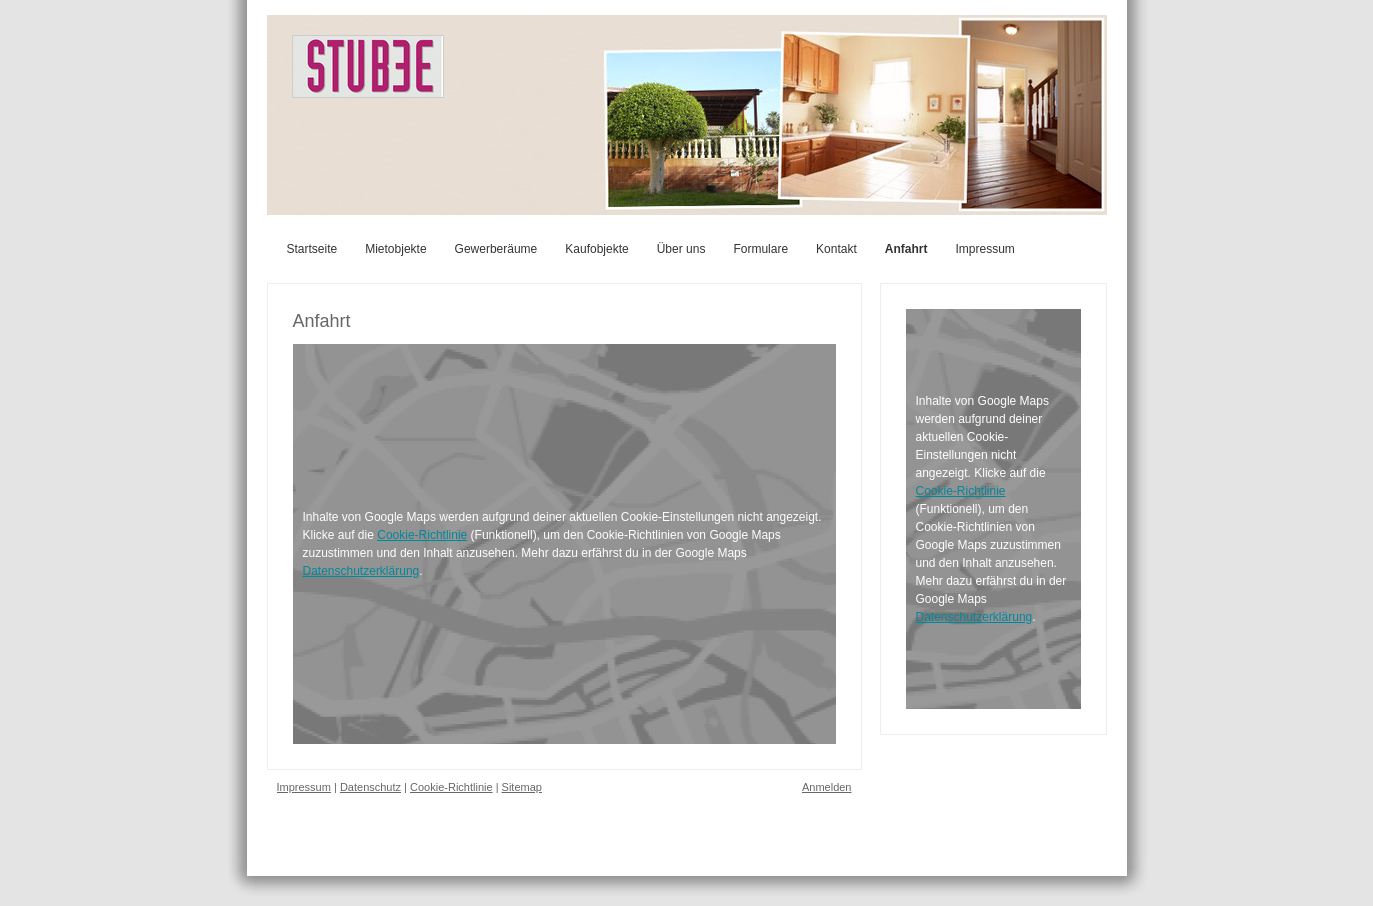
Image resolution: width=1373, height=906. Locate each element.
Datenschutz (370, 787)
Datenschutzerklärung (361, 571)
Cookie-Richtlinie (422, 535)
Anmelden (827, 787)
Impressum (304, 787)
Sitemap (522, 787)
